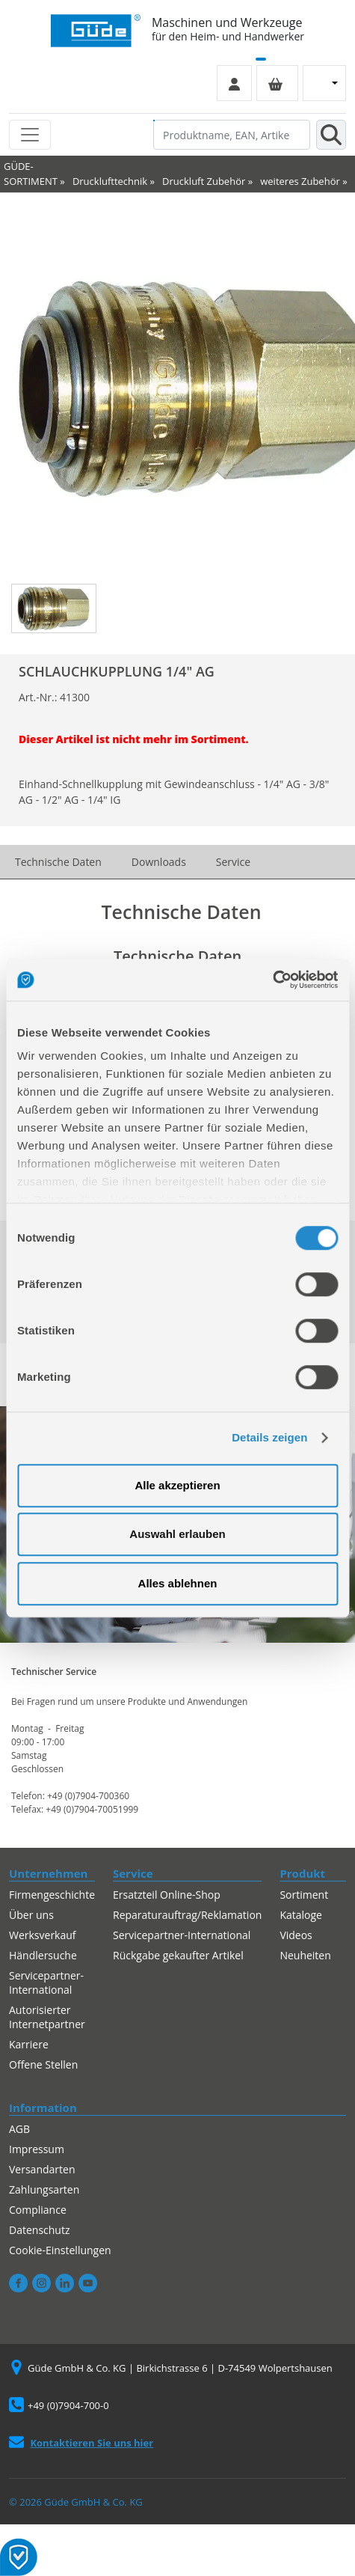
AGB (19, 2129)
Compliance (38, 2210)
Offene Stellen (43, 2064)
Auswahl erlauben (177, 1533)
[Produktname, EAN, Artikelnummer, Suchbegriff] (231, 135)
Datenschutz (39, 2230)
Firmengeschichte (52, 1894)
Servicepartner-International (46, 1982)
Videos (296, 1935)
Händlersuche (43, 1955)
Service (233, 862)
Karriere (29, 2044)
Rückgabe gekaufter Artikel (178, 1955)
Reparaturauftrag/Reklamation (187, 1915)
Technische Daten (58, 862)
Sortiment (304, 1894)
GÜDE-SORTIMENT (31, 173)
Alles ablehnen (177, 1583)
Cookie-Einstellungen (60, 2250)
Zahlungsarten (44, 2189)
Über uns (31, 1915)
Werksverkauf (42, 1935)
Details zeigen (269, 1437)
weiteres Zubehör (300, 181)
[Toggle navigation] (30, 135)
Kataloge (301, 1915)
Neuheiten (305, 1955)
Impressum (36, 2149)
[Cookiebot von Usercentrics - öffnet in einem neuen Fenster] (272, 979)
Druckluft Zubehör (203, 181)
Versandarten (42, 2169)
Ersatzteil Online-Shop (166, 1894)
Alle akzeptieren (177, 1485)
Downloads (159, 862)
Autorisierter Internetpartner (47, 2017)
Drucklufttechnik (109, 181)
